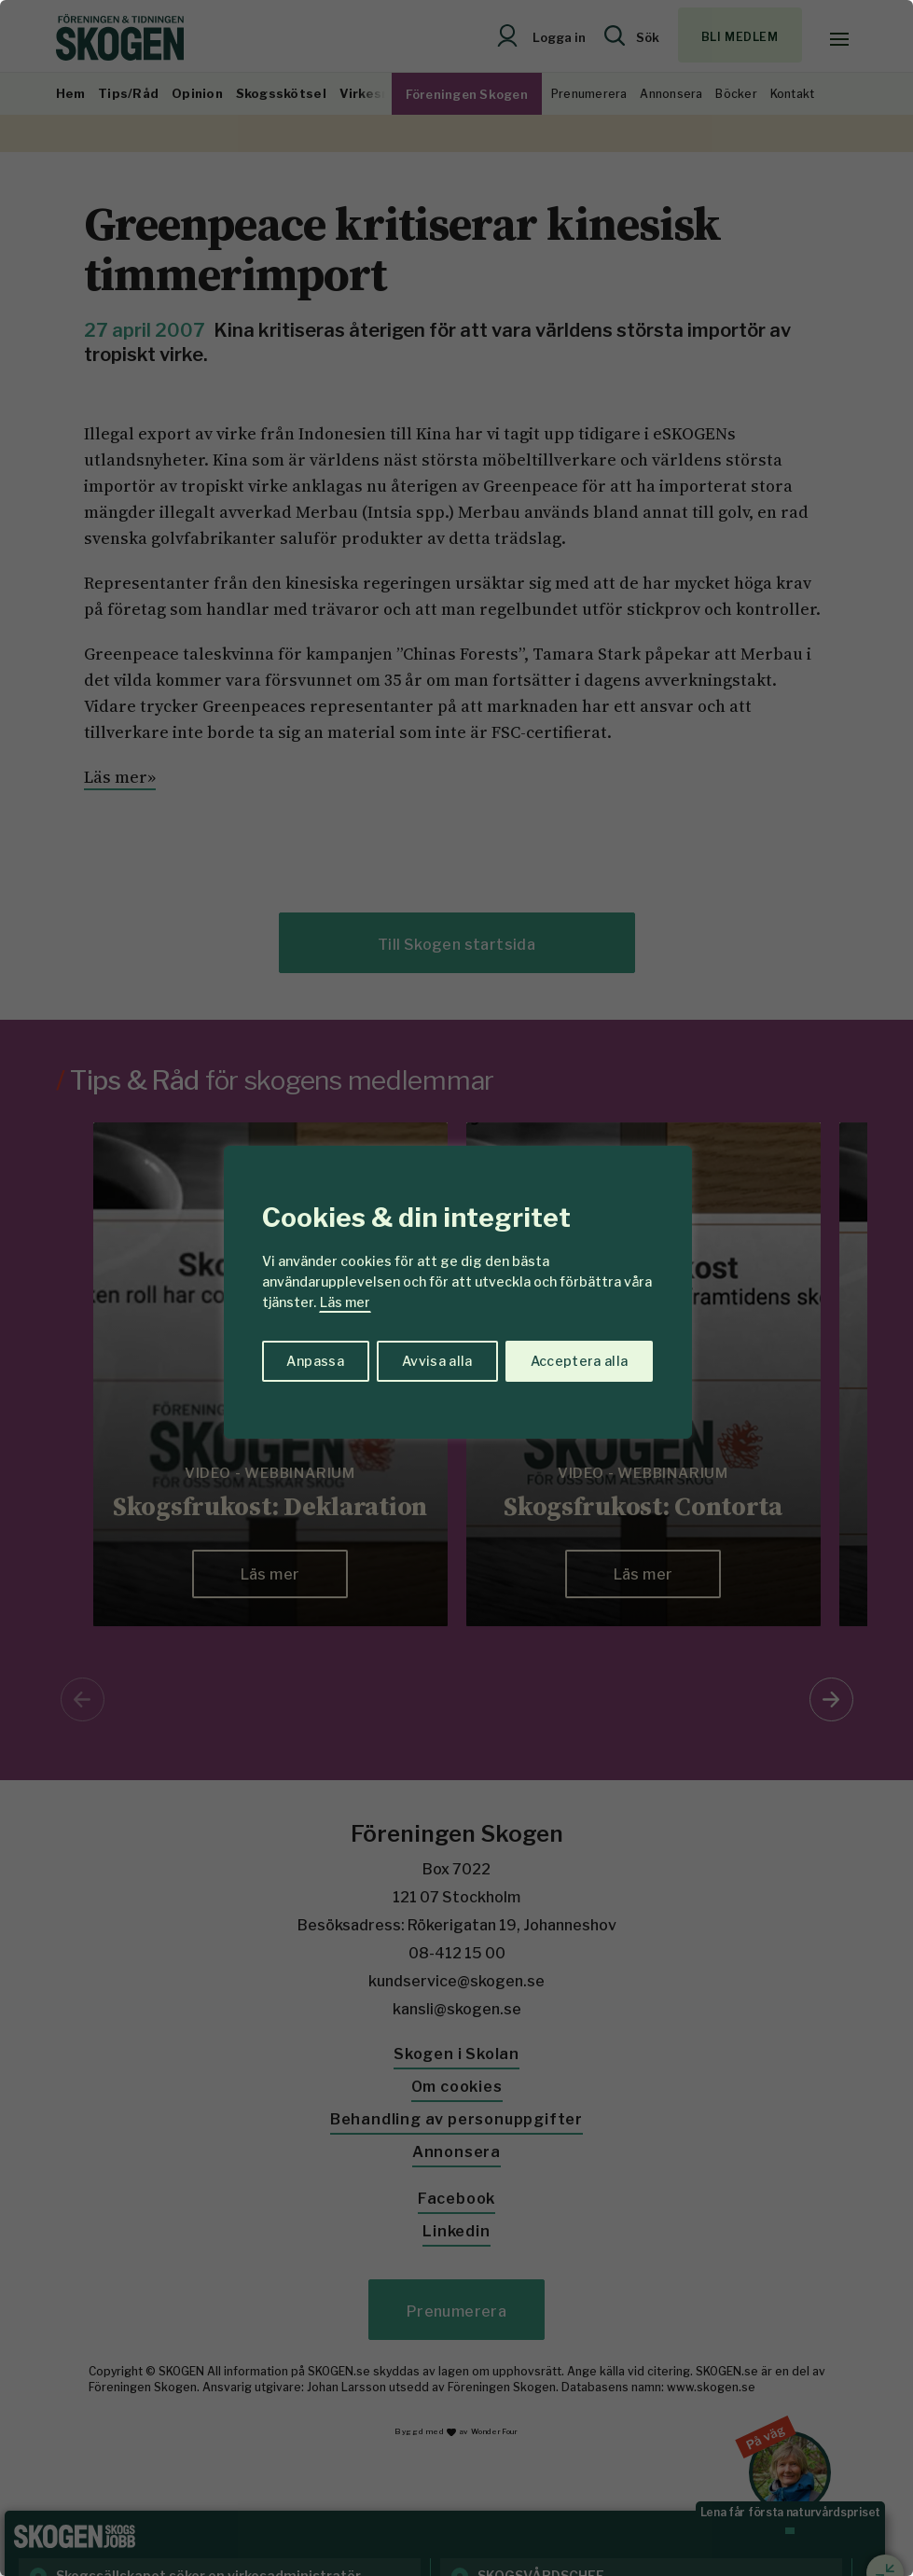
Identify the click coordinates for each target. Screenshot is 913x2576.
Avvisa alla (437, 1361)
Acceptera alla (580, 1361)
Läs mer (345, 1302)
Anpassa (314, 1361)
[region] (456, 1288)
